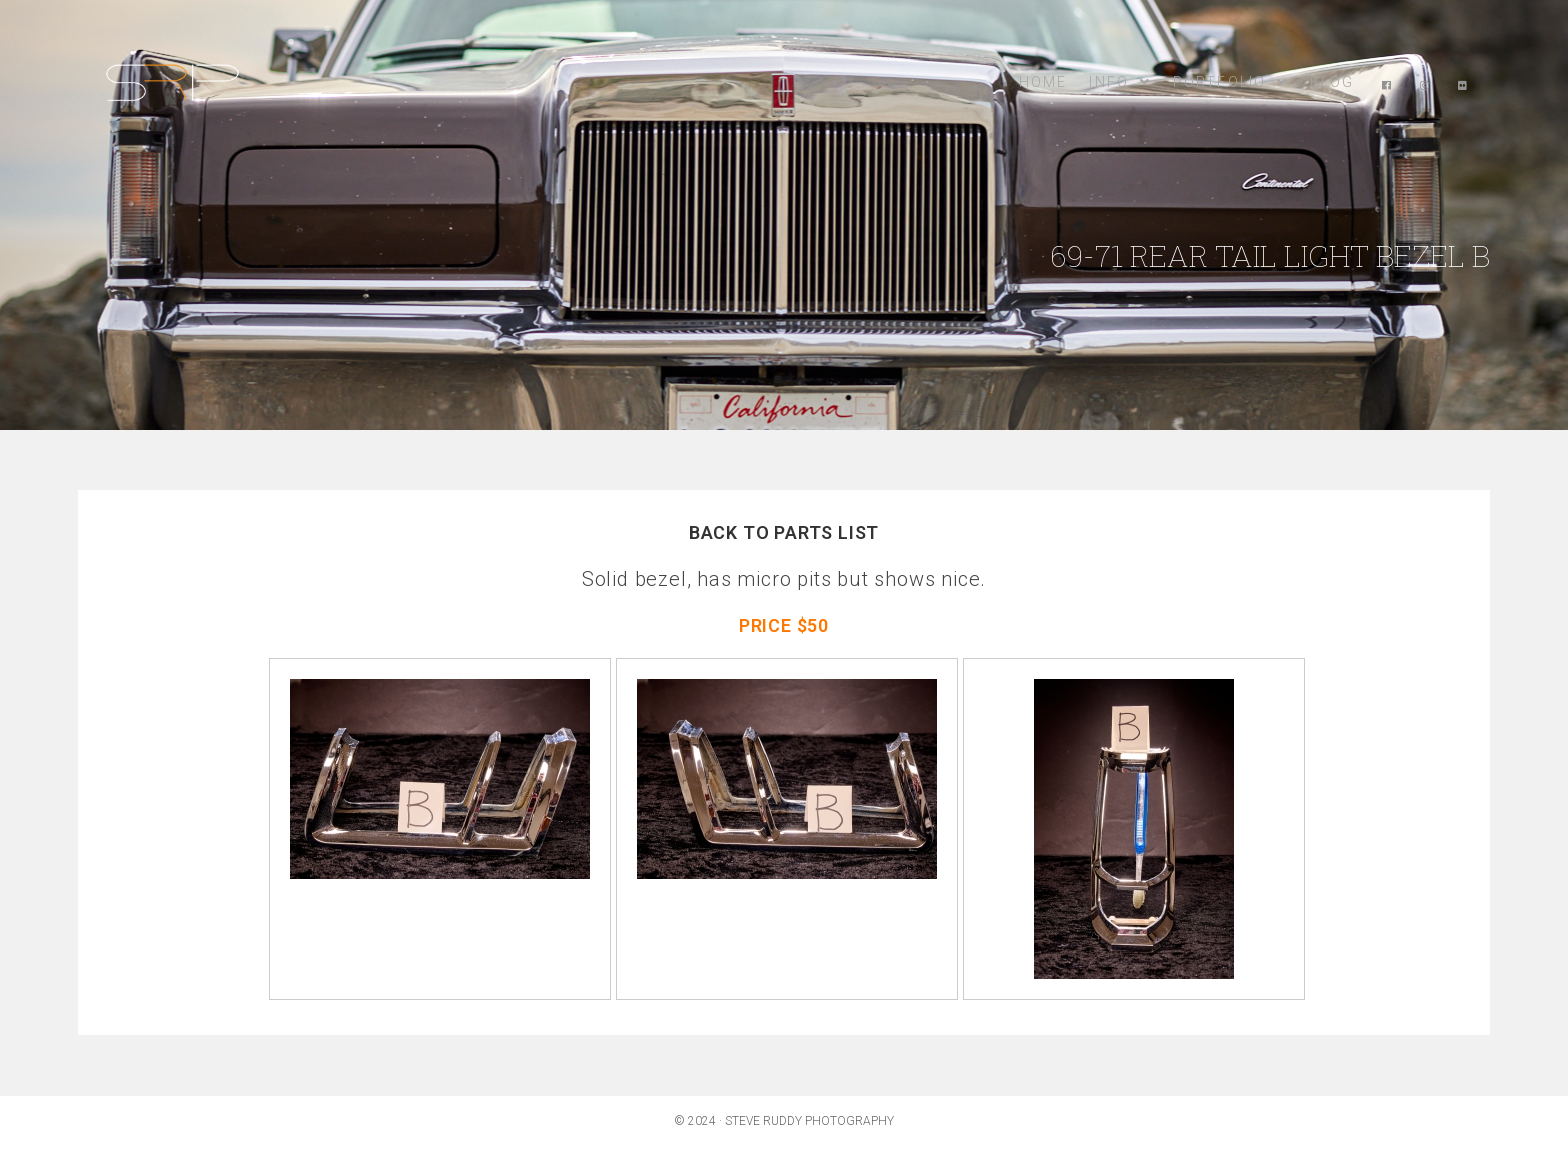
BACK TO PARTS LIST (784, 532)
